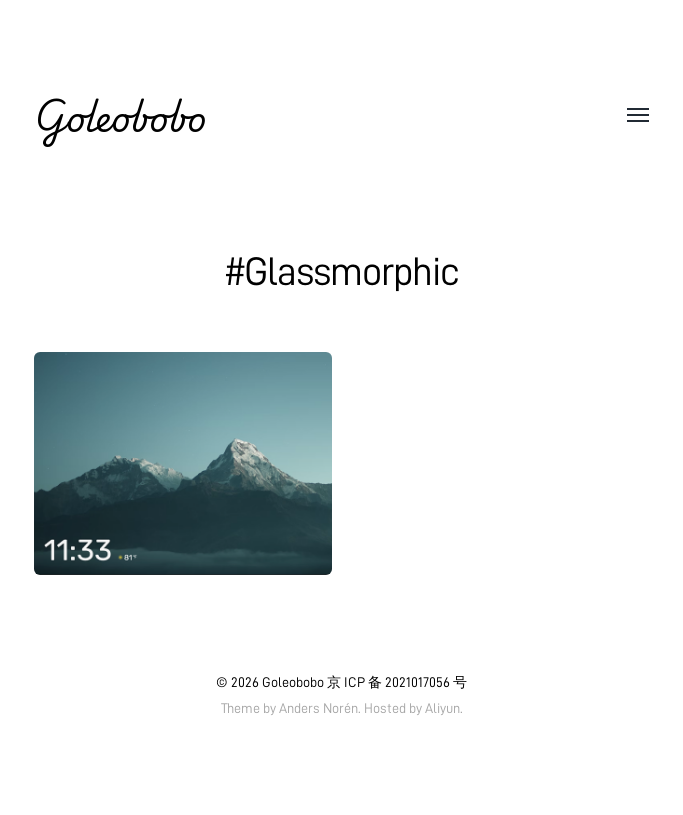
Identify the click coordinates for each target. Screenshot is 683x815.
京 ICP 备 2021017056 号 (397, 682)
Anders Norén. (320, 708)
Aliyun (442, 708)
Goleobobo (120, 116)
